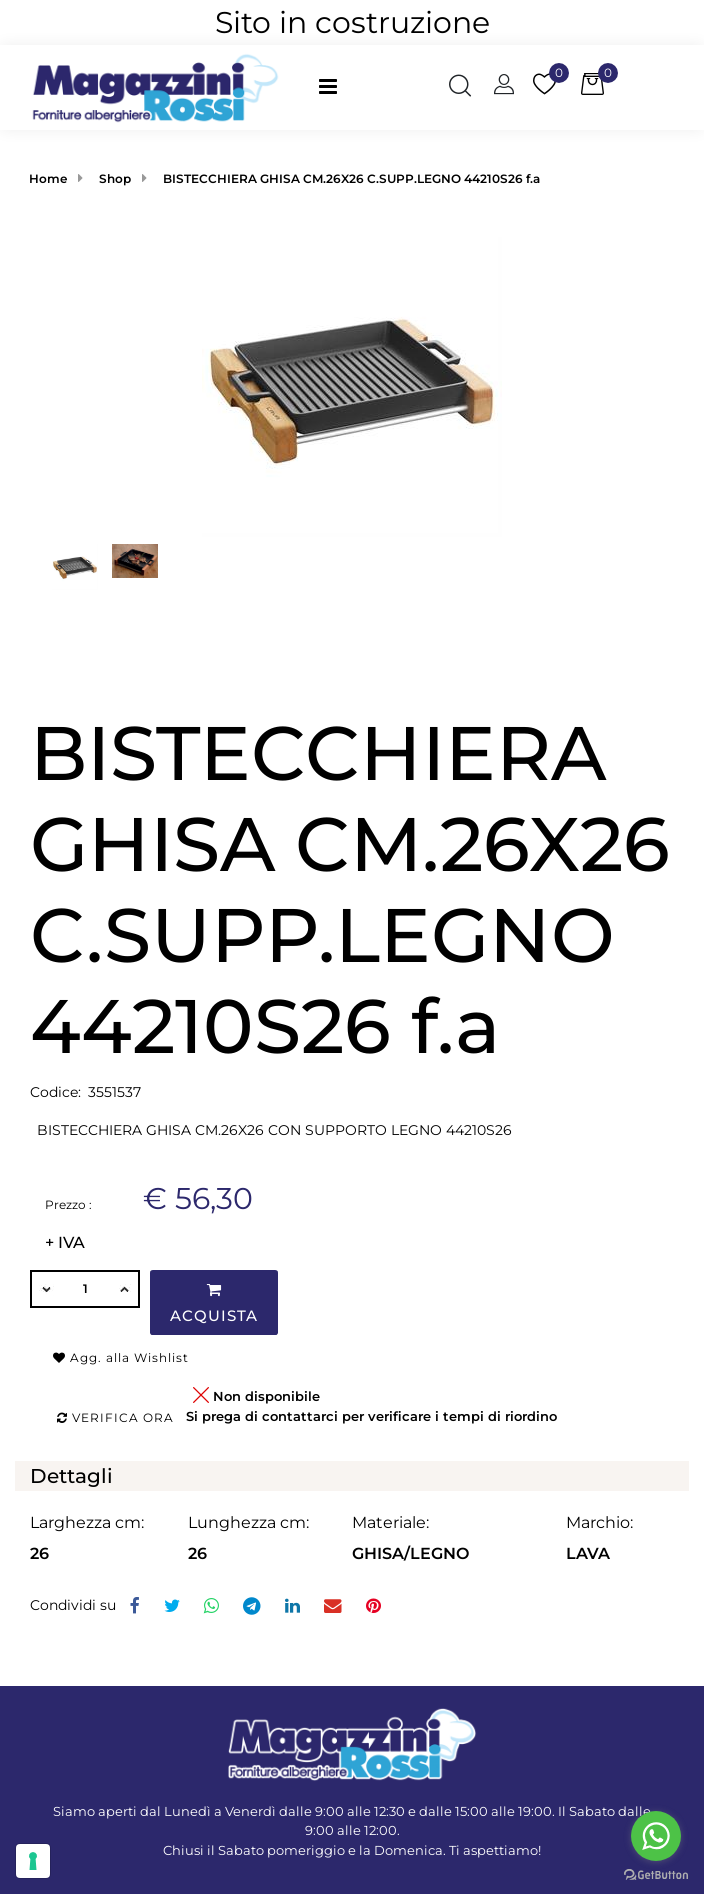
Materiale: (390, 1522)
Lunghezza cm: (248, 1522)
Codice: (55, 1092)
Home (48, 178)
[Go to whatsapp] (656, 1836)
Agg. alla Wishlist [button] (121, 1357)
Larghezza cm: (87, 1522)
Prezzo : (68, 1204)
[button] (460, 88)
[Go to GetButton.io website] (656, 1874)
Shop (115, 178)
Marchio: (599, 1522)
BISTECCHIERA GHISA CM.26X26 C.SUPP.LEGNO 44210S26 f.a (351, 178)
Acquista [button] (214, 1303)
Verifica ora (115, 1417)
